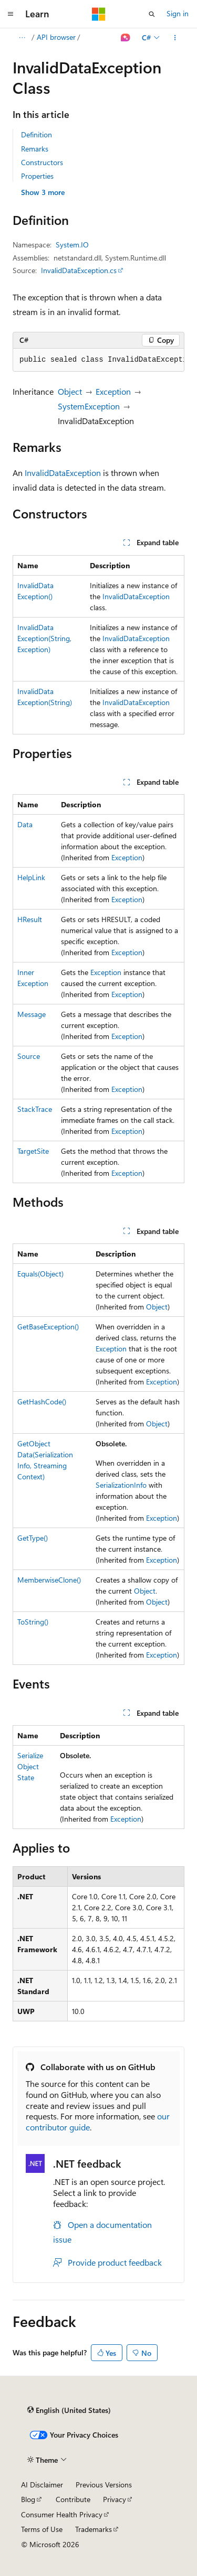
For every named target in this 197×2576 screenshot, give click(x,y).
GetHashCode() (41, 1401)
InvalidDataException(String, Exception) (44, 638)
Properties (37, 176)
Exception (113, 391)
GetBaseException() (48, 1327)
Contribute (73, 2499)
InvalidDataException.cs (79, 270)
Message (31, 1014)
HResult (29, 919)
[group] (98, 360)
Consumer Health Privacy (61, 2514)
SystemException (89, 406)
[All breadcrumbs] (22, 37)
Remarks (34, 149)
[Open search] (151, 14)
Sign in (178, 13)
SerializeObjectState (30, 1766)
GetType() (32, 1538)
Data (25, 824)
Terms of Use (42, 2529)
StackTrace (34, 1109)
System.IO (72, 245)
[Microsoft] (99, 14)
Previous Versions (104, 2485)
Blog (28, 2499)
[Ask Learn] (126, 37)
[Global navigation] (10, 14)
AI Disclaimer (42, 2485)
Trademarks (93, 2529)
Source (28, 1056)
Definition (36, 134)
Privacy (114, 2499)
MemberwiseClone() (49, 1580)
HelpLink (31, 877)
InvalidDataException (63, 472)
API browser (56, 37)
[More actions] (175, 37)
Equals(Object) (40, 1274)
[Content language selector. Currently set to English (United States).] (69, 2409)
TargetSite (33, 1151)
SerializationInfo (121, 1485)
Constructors (42, 162)
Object (70, 391)
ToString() (32, 1622)
